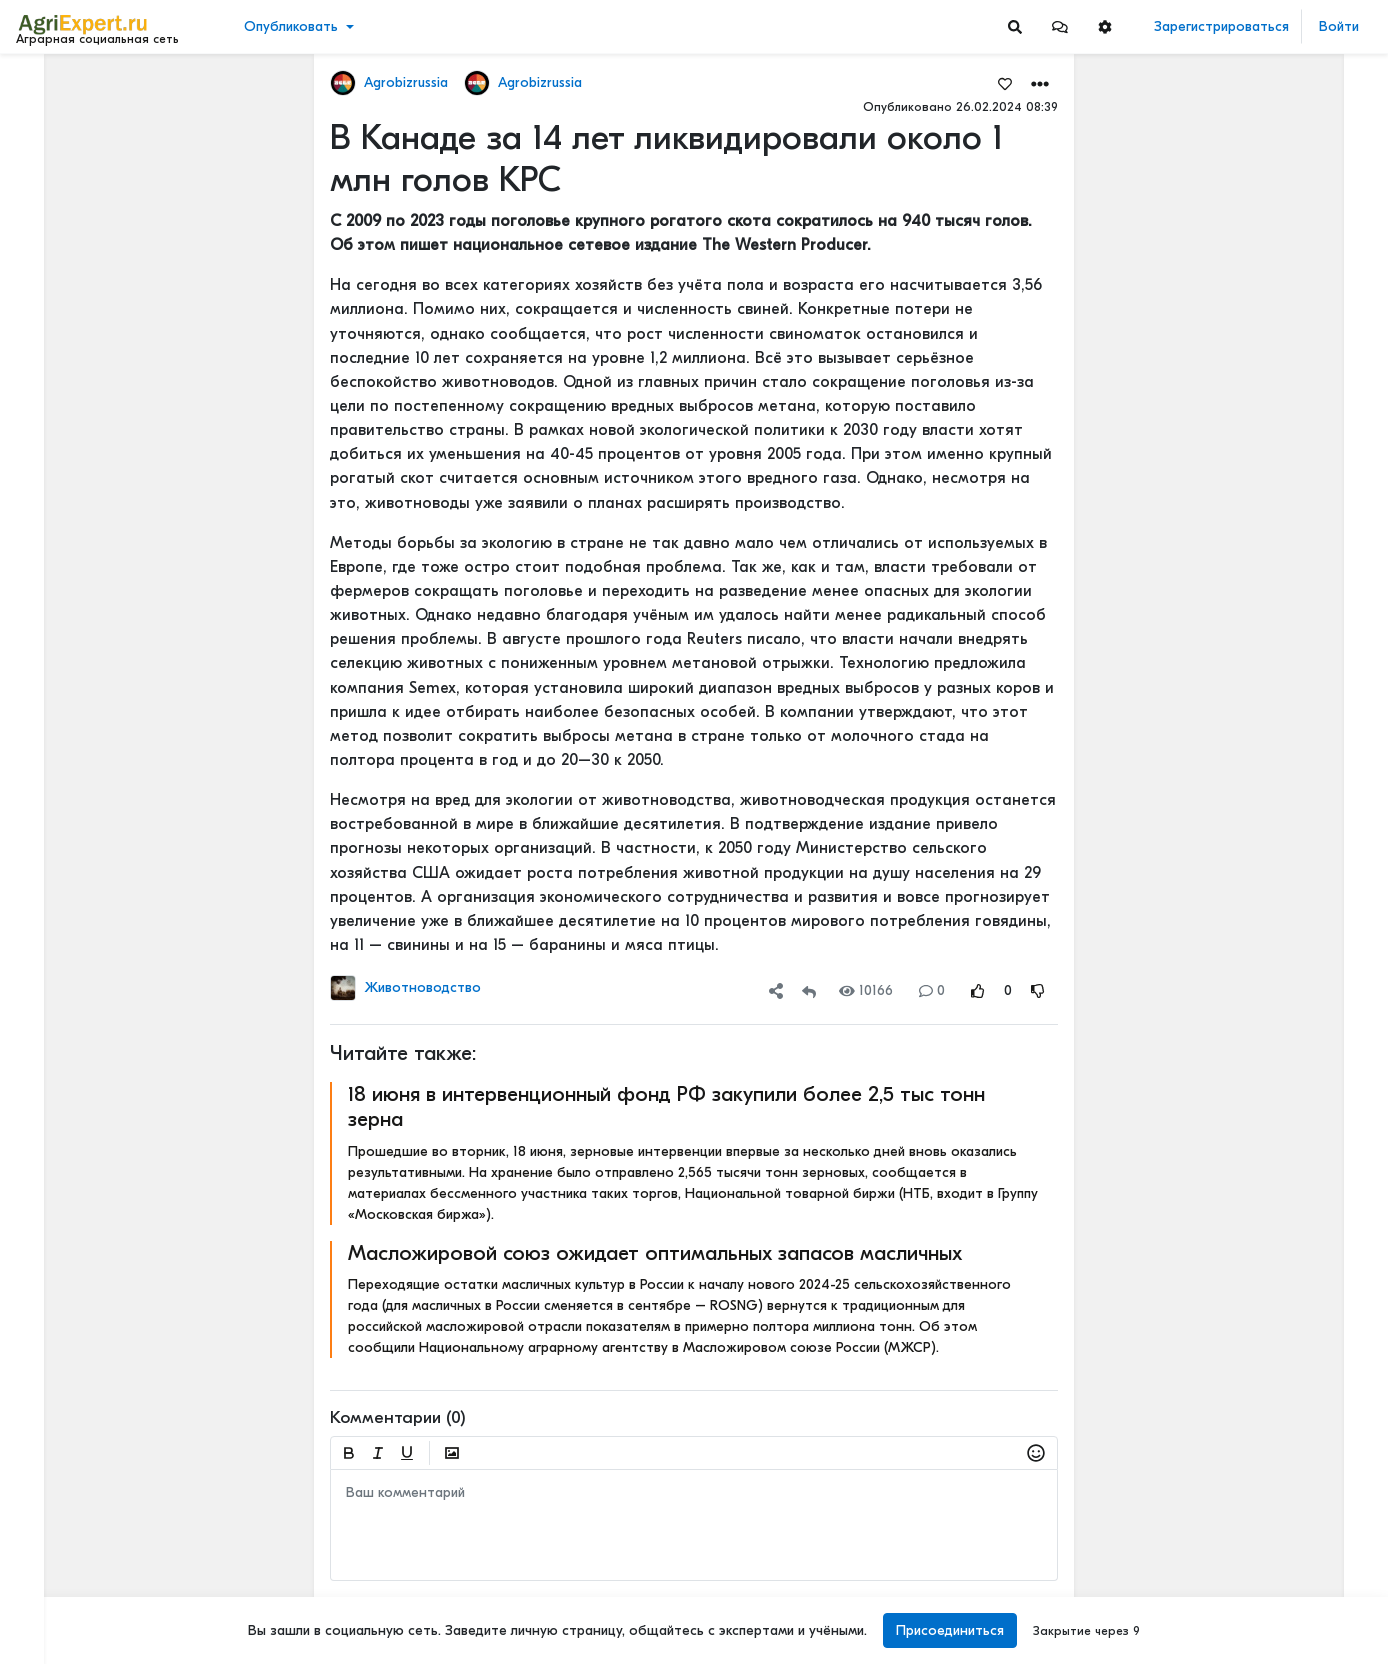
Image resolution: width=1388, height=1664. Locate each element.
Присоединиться (950, 1630)
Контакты (53, 1582)
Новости (53, 116)
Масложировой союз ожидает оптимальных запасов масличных (655, 1253)
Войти (1339, 26)
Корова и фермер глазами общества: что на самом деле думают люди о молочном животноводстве (1272, 892)
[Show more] (135, 460)
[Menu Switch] (115, 1646)
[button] (1060, 26)
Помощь (49, 1603)
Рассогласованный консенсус (1269, 683)
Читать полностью (1229, 663)
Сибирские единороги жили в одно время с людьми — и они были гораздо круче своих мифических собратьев (1272, 258)
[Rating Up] (978, 990)
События (54, 178)
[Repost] (809, 990)
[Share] (776, 990)
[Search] (1015, 26)
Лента (46, 85)
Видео (45, 147)
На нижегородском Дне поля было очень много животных (1272, 551)
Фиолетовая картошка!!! (1255, 1028)
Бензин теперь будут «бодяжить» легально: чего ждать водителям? (1272, 415)
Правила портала (78, 1540)
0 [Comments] (932, 990)
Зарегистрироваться (1221, 26)
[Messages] (1060, 26)
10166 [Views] (866, 990)
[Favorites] (1005, 83)
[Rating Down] (1038, 990)
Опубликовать (291, 26)
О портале (57, 1561)
